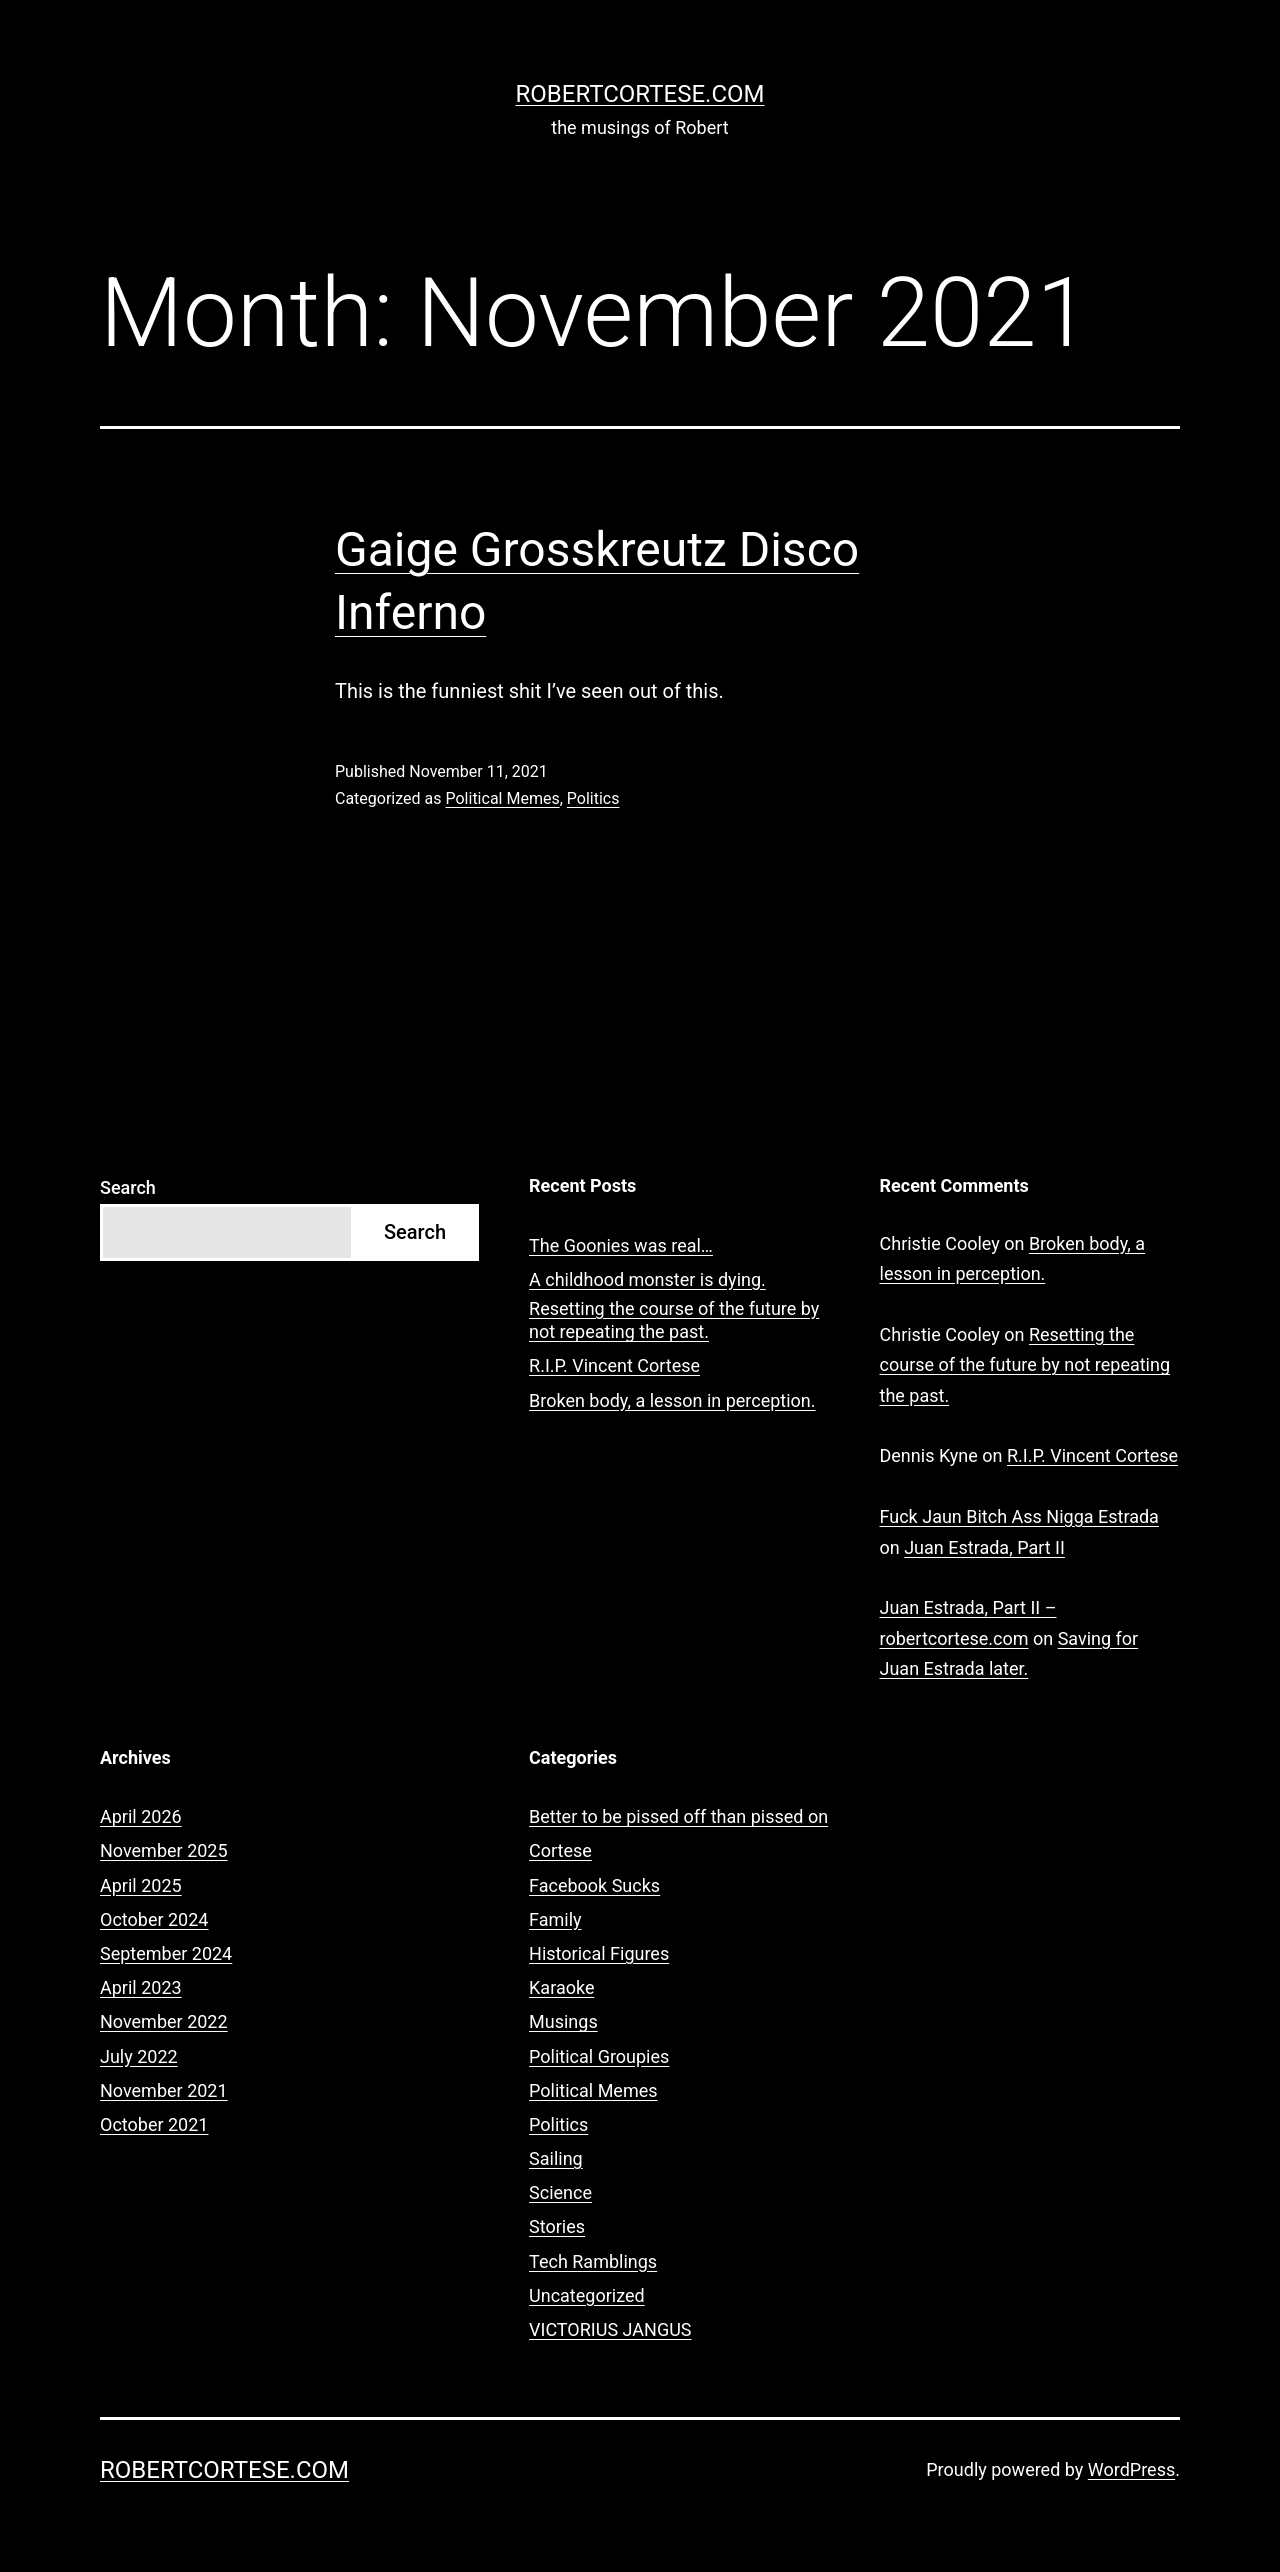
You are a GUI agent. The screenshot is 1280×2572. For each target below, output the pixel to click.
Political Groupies (599, 2056)
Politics (593, 798)
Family (555, 1919)
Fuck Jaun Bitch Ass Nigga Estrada (1019, 1516)
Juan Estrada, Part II (984, 1547)
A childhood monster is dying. (647, 1279)
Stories (557, 2226)
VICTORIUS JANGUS (610, 2329)
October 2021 (154, 2124)
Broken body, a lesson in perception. (672, 1400)
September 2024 (166, 1953)
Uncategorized (587, 2295)
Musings (563, 2021)
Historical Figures (599, 1953)
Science (560, 2192)
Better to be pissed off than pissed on (678, 1816)
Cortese (560, 1850)
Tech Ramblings (593, 2261)
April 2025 (141, 1885)
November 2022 (164, 2021)
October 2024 (154, 1919)
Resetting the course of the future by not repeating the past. (674, 1320)
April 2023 (141, 1987)
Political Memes (502, 798)
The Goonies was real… (621, 1245)
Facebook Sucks (594, 1885)
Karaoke (561, 1987)
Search (128, 1187)
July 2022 (139, 2056)
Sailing (556, 2158)
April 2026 (141, 1816)
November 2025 (164, 1850)
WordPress (1131, 2469)
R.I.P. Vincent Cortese (614, 1365)
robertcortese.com (640, 94)
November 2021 (164, 2090)
